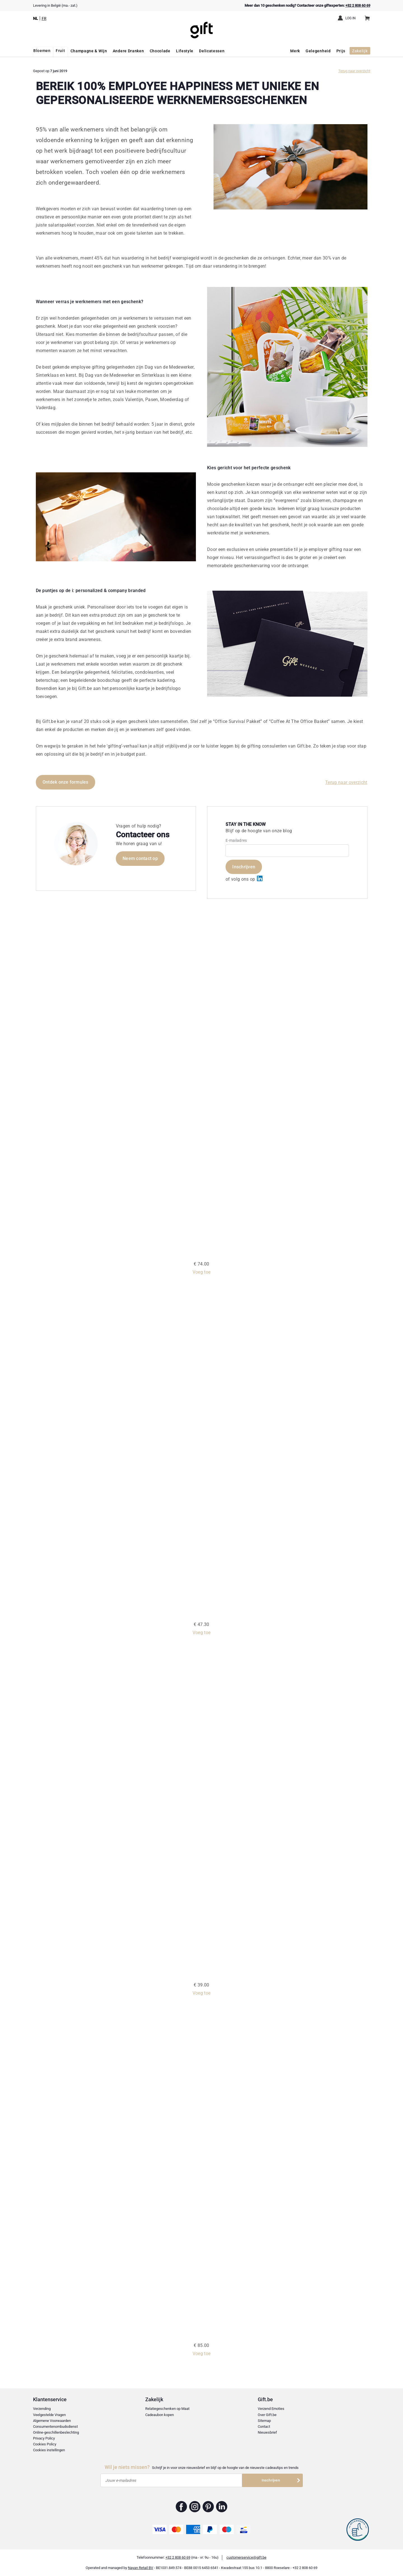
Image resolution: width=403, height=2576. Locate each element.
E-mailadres (236, 840)
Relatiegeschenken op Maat (167, 2409)
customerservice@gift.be (246, 2557)
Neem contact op (140, 858)
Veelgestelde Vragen (49, 2415)
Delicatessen (213, 51)
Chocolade (161, 51)
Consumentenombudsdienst (55, 2426)
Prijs (340, 51)
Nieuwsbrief (267, 2432)
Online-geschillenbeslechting (56, 2432)
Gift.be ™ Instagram (195, 2506)
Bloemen (42, 51)
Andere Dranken (129, 51)
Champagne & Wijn (89, 51)
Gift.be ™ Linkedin (221, 2506)
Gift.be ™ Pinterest (208, 2506)
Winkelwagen (369, 16)
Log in (350, 18)
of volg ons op (244, 879)
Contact (264, 2426)
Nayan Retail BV (140, 2568)
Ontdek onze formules (65, 782)
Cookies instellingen (49, 2450)
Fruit (61, 51)
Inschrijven (243, 866)
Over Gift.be (267, 2415)
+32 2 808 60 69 (357, 5)
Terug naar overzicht (354, 71)
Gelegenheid (317, 51)
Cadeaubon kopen (159, 2415)
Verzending (42, 2409)
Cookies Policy (44, 2444)
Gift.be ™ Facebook (181, 2506)
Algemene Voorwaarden (52, 2421)
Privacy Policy (44, 2438)
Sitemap (264, 2421)
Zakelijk (359, 51)
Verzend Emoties (271, 2409)
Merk (294, 51)
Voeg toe (202, 1272)
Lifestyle (185, 51)
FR (44, 18)
